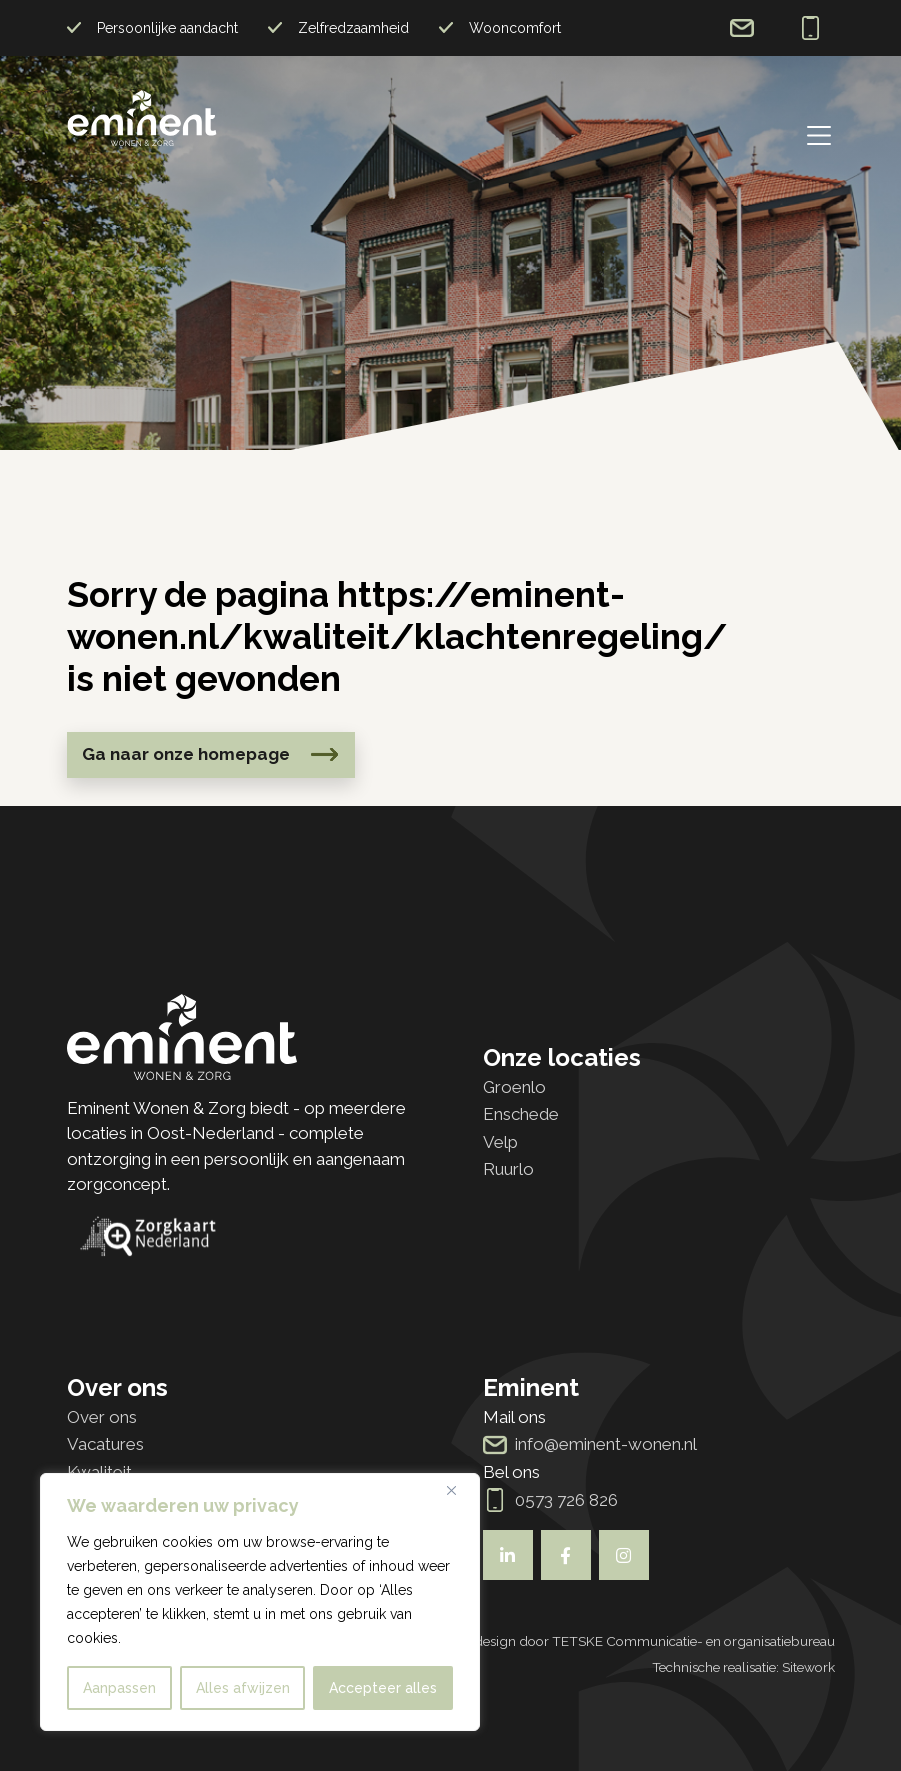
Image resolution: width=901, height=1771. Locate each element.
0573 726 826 (810, 28)
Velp (500, 1142)
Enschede (521, 1114)
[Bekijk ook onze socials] (508, 1555)
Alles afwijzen (243, 1688)
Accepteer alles (383, 1688)
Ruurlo (508, 1169)
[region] (260, 1602)
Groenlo (514, 1087)
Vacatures (105, 1444)
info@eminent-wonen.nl (742, 28)
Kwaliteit (99, 1472)
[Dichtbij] (459, 1490)
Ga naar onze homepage (186, 754)
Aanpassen (119, 1688)
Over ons (102, 1417)
